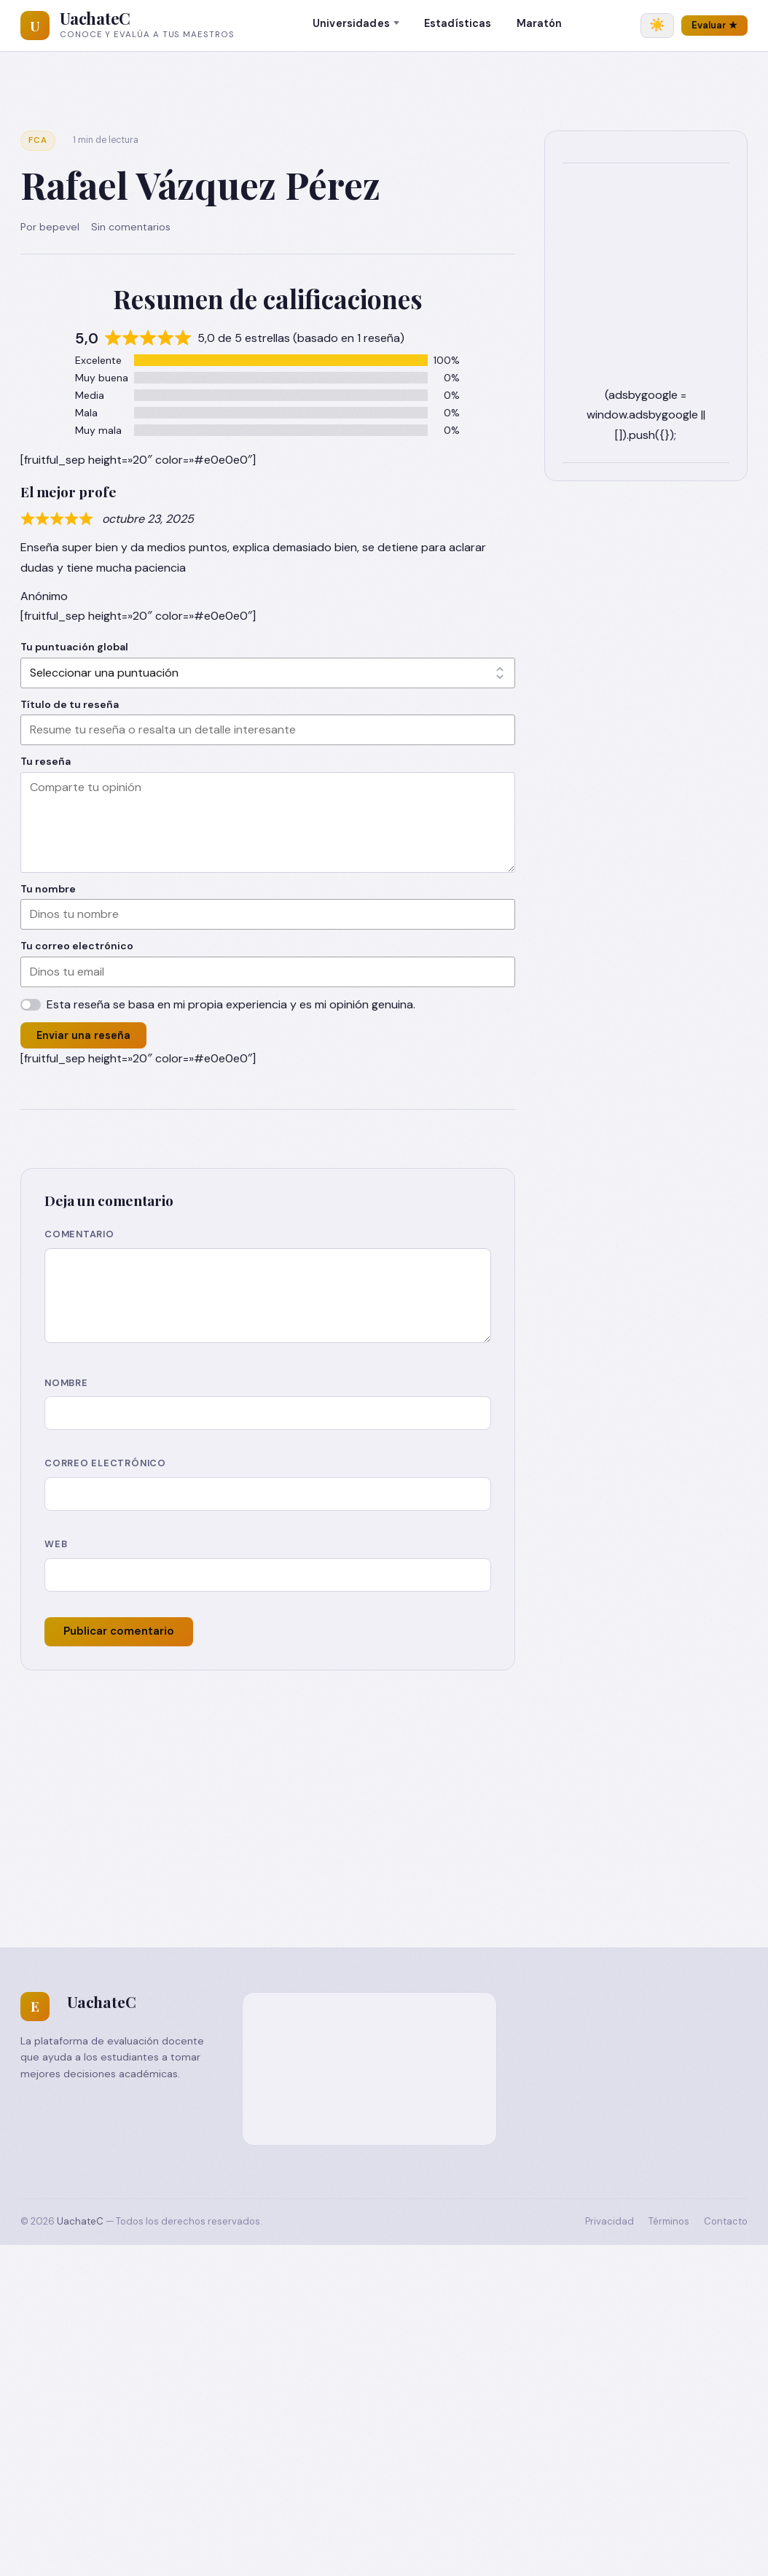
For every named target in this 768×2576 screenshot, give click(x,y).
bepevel (59, 226)
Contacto (726, 2221)
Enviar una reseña (83, 1035)
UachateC (95, 18)
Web (55, 1544)
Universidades (351, 23)
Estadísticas (458, 23)
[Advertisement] (384, 1780)
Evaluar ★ (714, 25)
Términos (669, 2221)
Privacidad (609, 2221)
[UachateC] (35, 25)
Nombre (66, 1383)
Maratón (540, 23)
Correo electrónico (105, 1463)
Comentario (79, 1234)
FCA (37, 140)
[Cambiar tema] (657, 25)
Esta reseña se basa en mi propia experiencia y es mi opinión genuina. (231, 1004)
